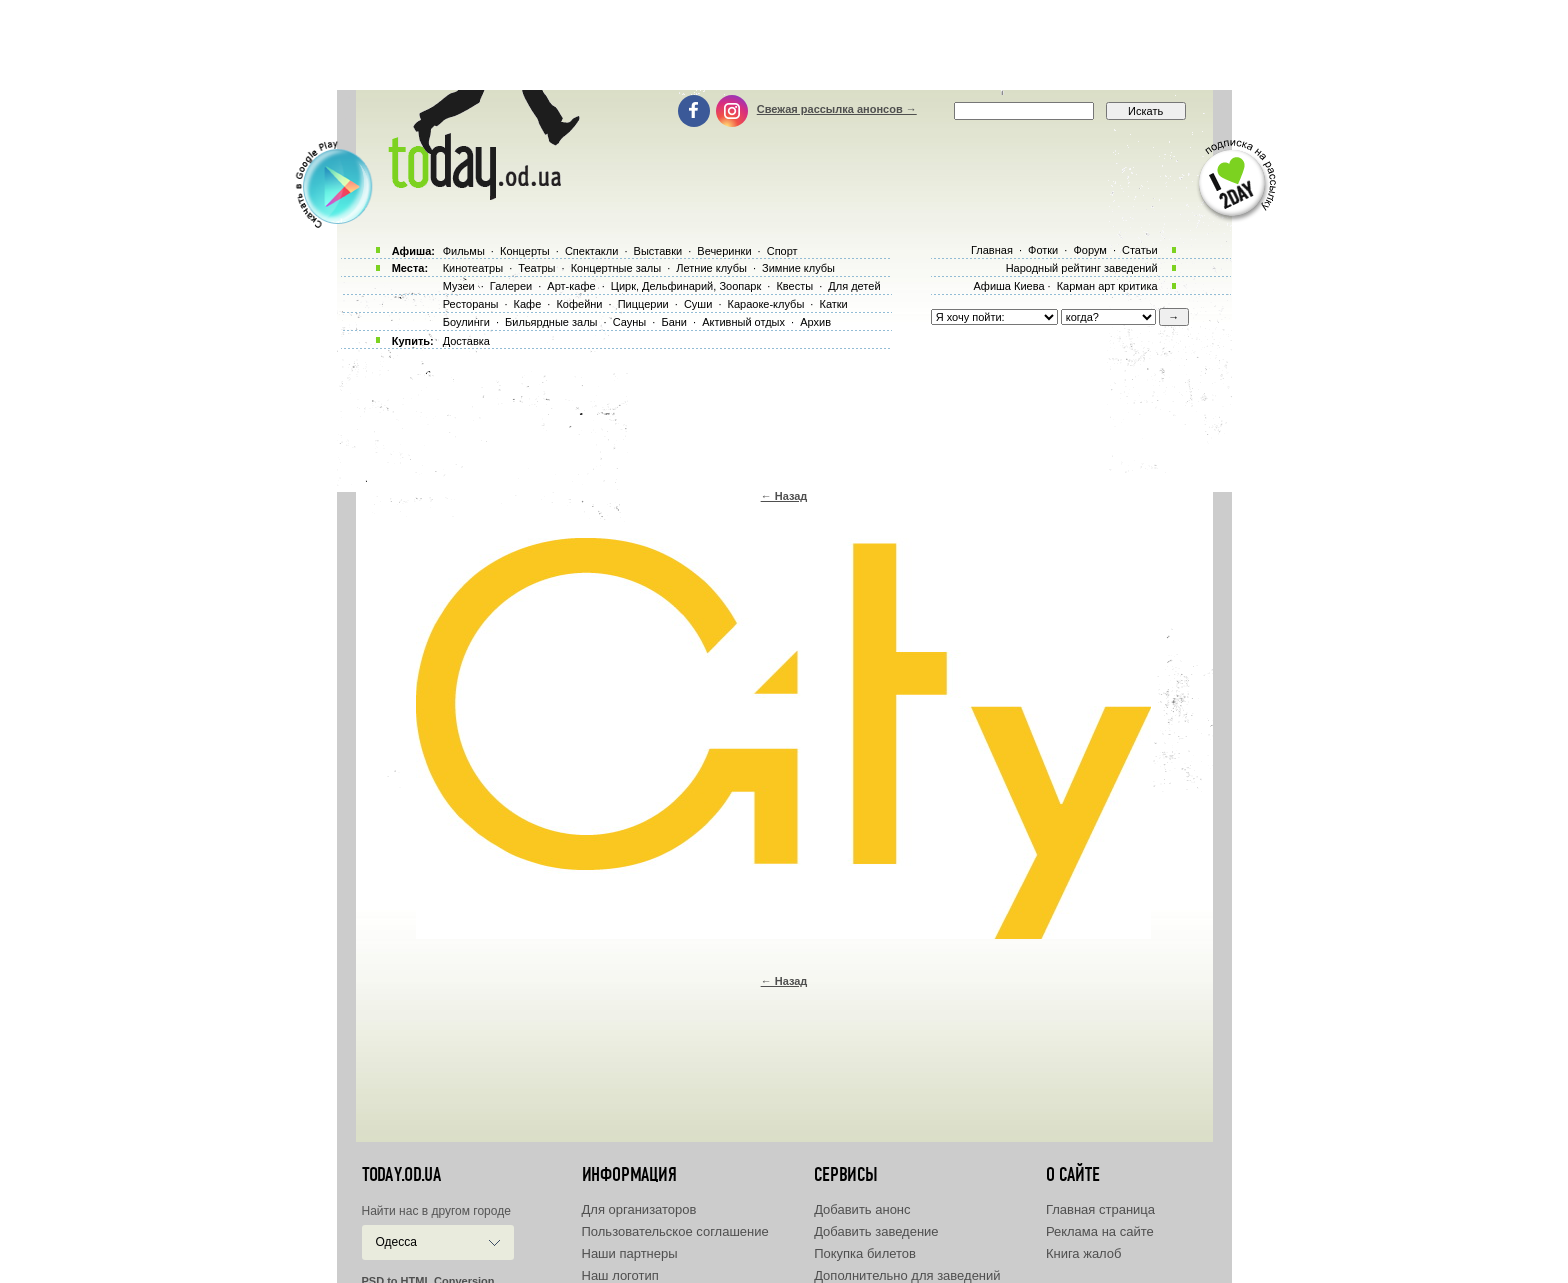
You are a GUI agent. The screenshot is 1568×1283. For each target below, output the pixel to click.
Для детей (854, 286)
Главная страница (1100, 1209)
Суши (698, 304)
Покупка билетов (865, 1253)
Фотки (1043, 250)
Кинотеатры (473, 268)
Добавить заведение (876, 1231)
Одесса (396, 1242)
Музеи (459, 286)
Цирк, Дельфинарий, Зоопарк (686, 286)
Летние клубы (711, 268)
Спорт (782, 251)
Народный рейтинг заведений (1082, 268)
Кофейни (579, 304)
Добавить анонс (862, 1209)
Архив (815, 322)
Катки (833, 304)
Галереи (511, 286)
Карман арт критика (1107, 286)
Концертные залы (616, 268)
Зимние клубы (798, 268)
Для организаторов (639, 1209)
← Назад (784, 496)
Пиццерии (643, 304)
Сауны (630, 322)
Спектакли (592, 251)
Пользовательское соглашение (675, 1231)
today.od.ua (401, 1175)
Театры (536, 268)
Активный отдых (743, 322)
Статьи (1140, 250)
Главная (992, 250)
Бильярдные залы (551, 322)
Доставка (466, 341)
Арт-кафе (571, 286)
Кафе (528, 304)
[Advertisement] (784, 45)
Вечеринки (724, 251)
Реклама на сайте (1100, 1231)
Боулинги (466, 322)
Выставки (658, 251)
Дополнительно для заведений (907, 1275)
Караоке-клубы (766, 304)
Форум (1089, 250)
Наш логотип (620, 1275)
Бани (674, 322)
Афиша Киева (1008, 286)
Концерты (525, 251)
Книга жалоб (1084, 1253)
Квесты (794, 286)
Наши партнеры (630, 1253)
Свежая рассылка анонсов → (837, 109)
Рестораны (471, 304)
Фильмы (464, 251)
